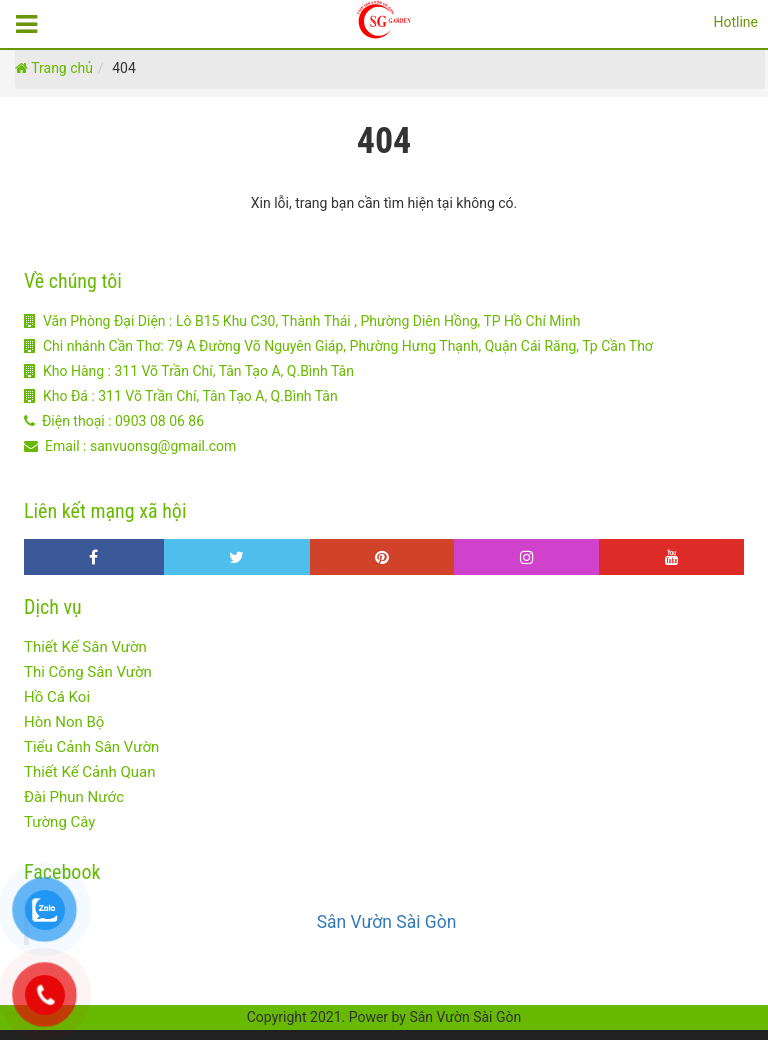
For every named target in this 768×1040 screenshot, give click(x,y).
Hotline (735, 22)
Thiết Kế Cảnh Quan (90, 772)
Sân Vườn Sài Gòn (387, 922)
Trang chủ (54, 68)
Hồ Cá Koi (57, 697)
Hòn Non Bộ (64, 722)
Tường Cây (59, 822)
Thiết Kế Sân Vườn (85, 647)
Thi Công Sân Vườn (88, 672)
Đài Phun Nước (74, 797)
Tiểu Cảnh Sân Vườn (91, 747)
